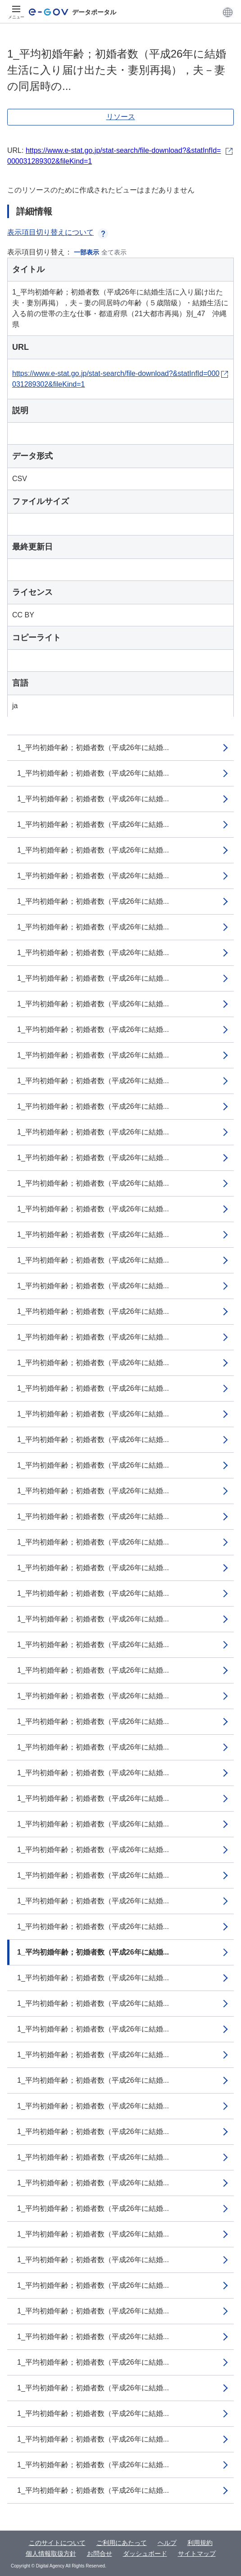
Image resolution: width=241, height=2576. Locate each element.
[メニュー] (16, 12)
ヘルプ (167, 2542)
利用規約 (200, 2542)
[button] (228, 12)
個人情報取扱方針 (51, 2553)
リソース (120, 117)
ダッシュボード (145, 2553)
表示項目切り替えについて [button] (57, 232)
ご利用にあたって (121, 2542)
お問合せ (99, 2553)
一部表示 (86, 252)
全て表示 (114, 252)
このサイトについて (57, 2542)
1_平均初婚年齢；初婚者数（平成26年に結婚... (93, 747)
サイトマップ (197, 2553)
